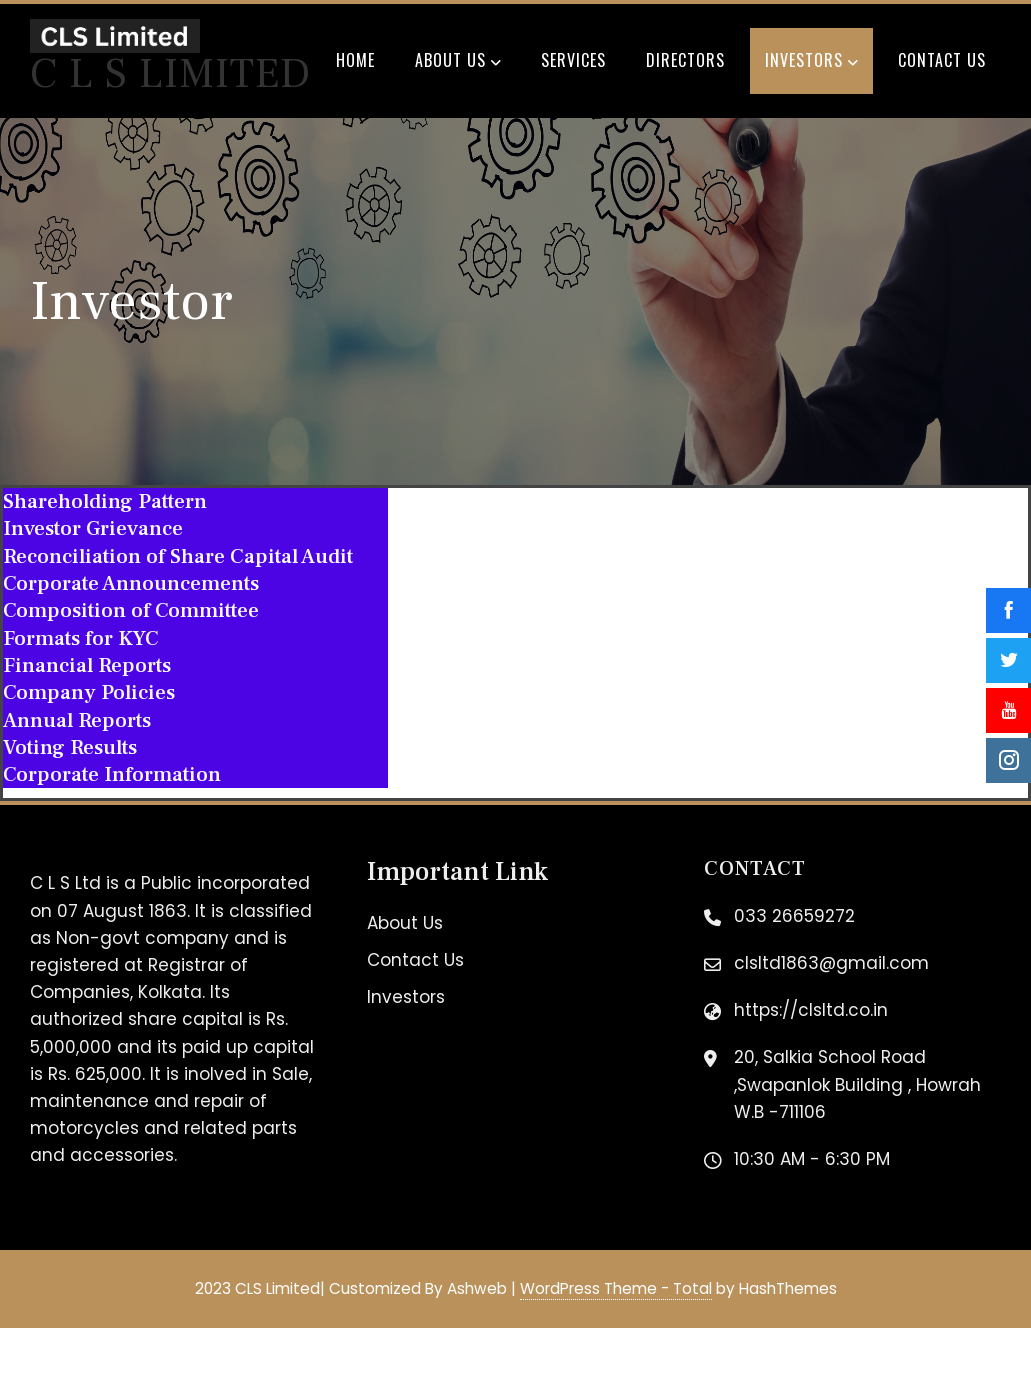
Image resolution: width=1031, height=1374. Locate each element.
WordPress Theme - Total (616, 1288)
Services (573, 60)
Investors (811, 62)
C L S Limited (170, 74)
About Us (458, 62)
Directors (685, 60)
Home (355, 60)
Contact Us (942, 60)
